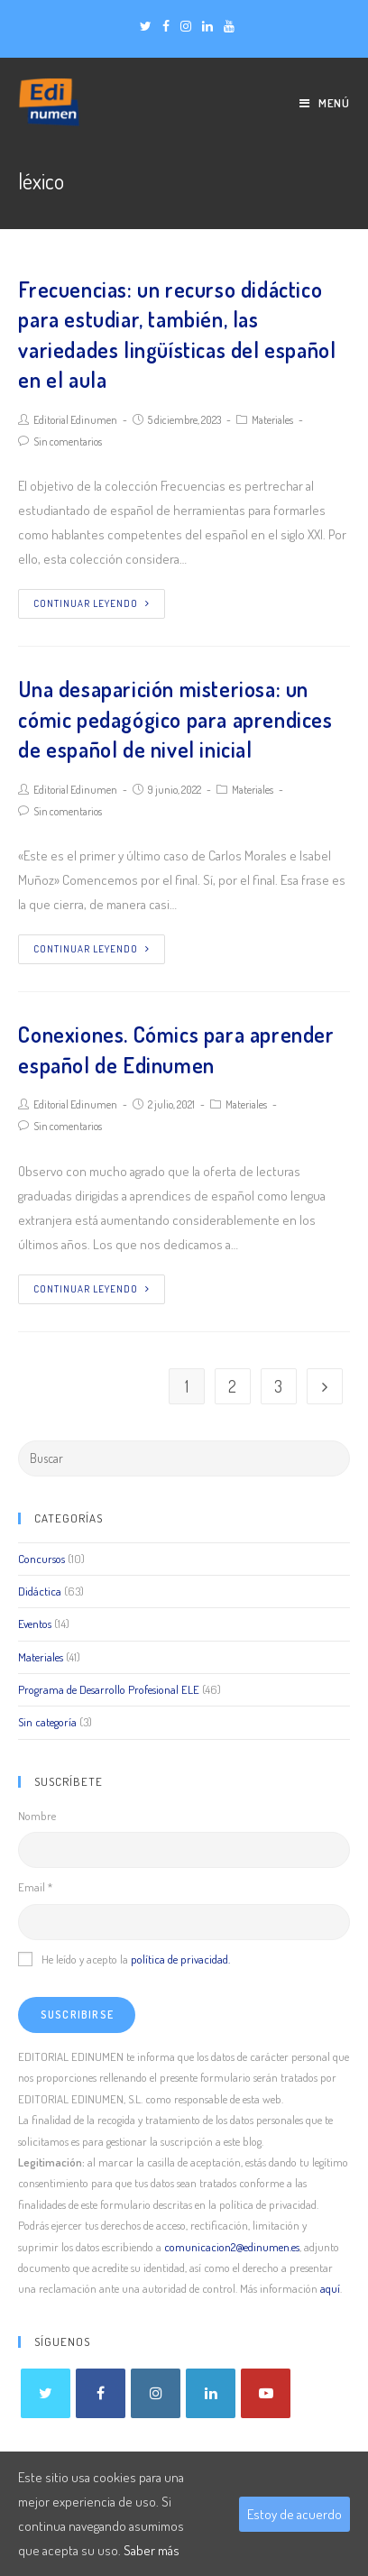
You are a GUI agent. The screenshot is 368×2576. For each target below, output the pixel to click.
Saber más (151, 2550)
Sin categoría (47, 1722)
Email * (35, 1887)
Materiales (272, 420)
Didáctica (39, 1591)
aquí (330, 2288)
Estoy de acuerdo (294, 2514)
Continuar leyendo (91, 603)
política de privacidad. (180, 1959)
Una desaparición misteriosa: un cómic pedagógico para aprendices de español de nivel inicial (175, 719)
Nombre (37, 1815)
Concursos (41, 1558)
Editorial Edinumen (75, 420)
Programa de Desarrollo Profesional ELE (108, 1689)
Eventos (34, 1623)
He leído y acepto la (124, 1959)
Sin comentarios (67, 441)
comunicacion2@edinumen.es (231, 2247)
